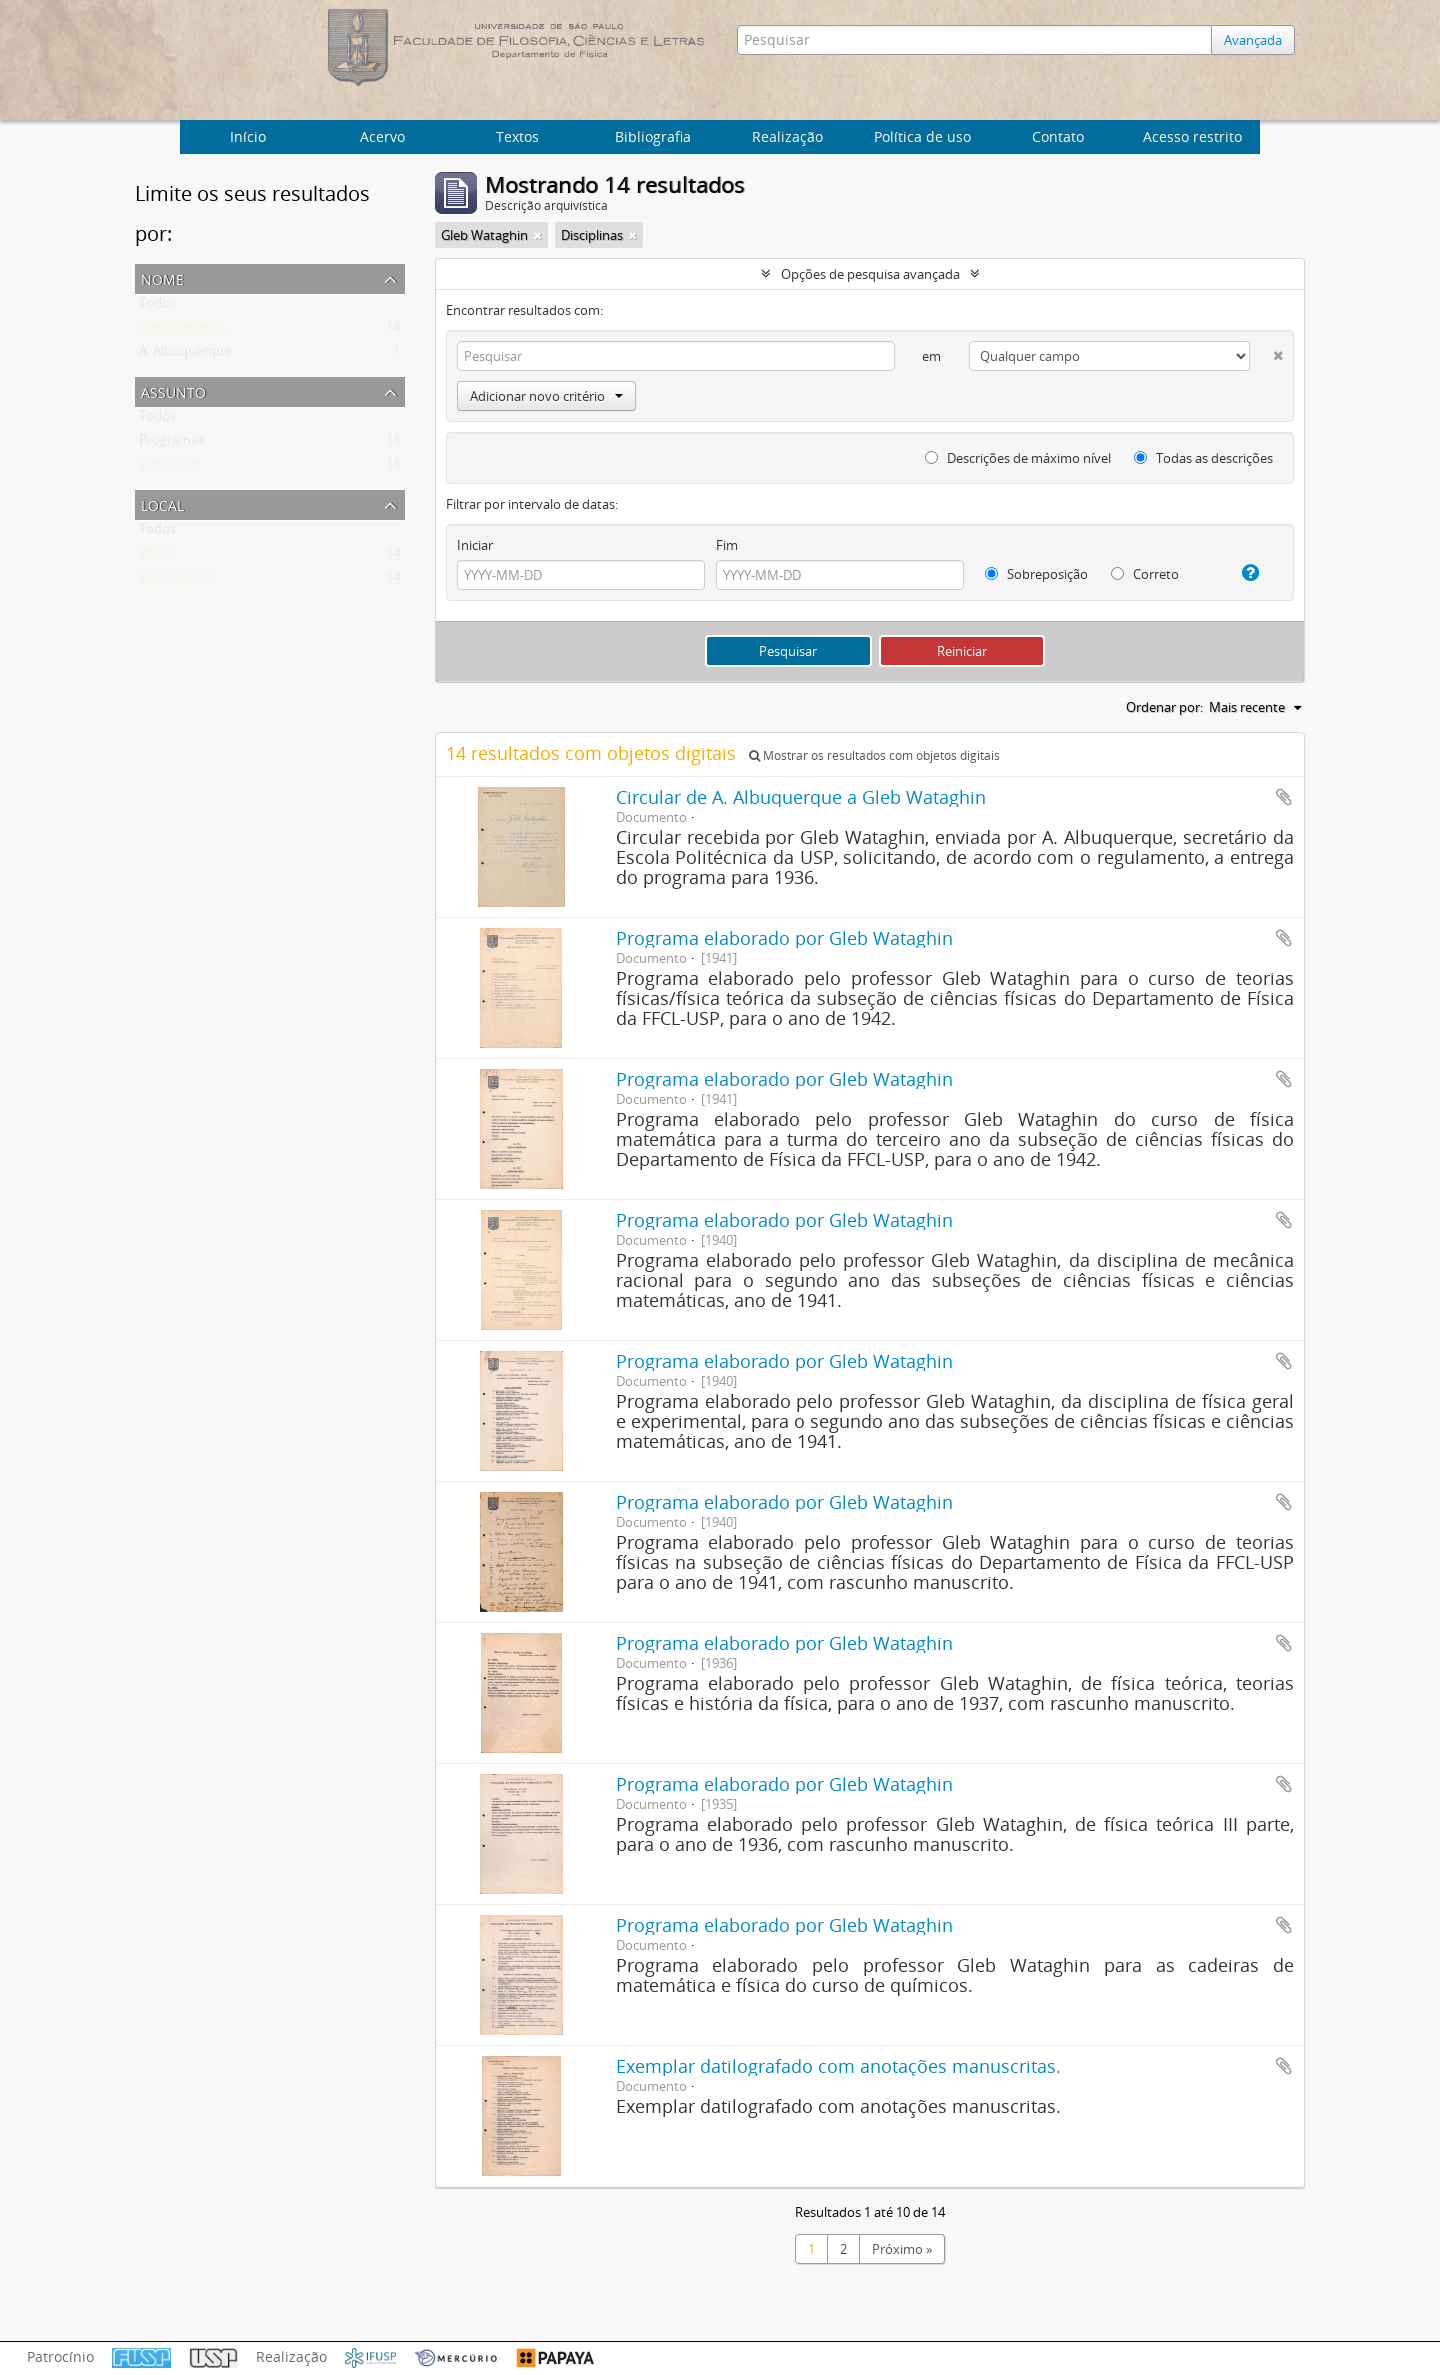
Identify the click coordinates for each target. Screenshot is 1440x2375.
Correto (1145, 574)
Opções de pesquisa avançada (870, 274)
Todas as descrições (1203, 458)
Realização (787, 136)
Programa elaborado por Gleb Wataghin (784, 938)
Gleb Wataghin (182, 331)
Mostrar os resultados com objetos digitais (874, 755)
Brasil (155, 557)
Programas (171, 444)
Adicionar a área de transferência (1284, 797)
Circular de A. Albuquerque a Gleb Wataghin (801, 797)
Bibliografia (653, 136)
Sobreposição (1036, 574)
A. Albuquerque (185, 355)
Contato (1058, 136)
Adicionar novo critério (546, 396)
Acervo (382, 136)
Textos (517, 136)
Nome (162, 277)
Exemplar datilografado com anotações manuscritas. (838, 2066)
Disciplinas (170, 468)
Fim (727, 545)
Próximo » (902, 2249)
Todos (157, 307)
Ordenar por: (1164, 707)
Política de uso (922, 136)
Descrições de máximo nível (1018, 458)
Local (162, 503)
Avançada (1258, 40)
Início (248, 136)
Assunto (173, 390)
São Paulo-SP (178, 581)
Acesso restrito (1192, 136)
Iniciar (475, 545)
